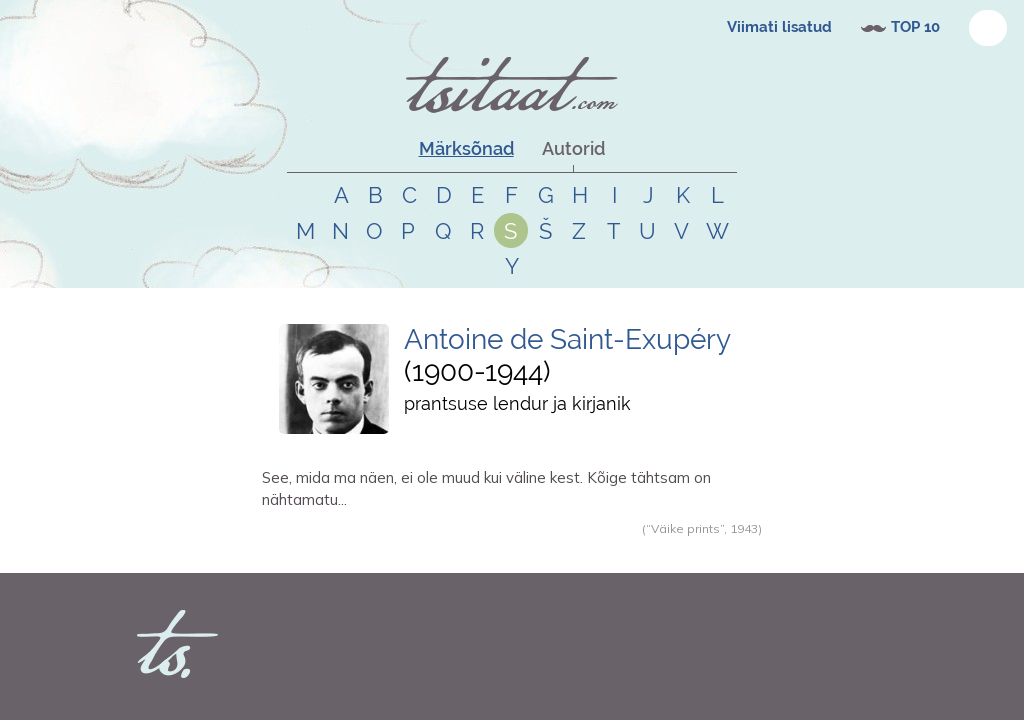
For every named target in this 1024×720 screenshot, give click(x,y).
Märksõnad (466, 148)
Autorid (573, 148)
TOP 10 (915, 27)
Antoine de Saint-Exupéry (567, 339)
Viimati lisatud (779, 27)
